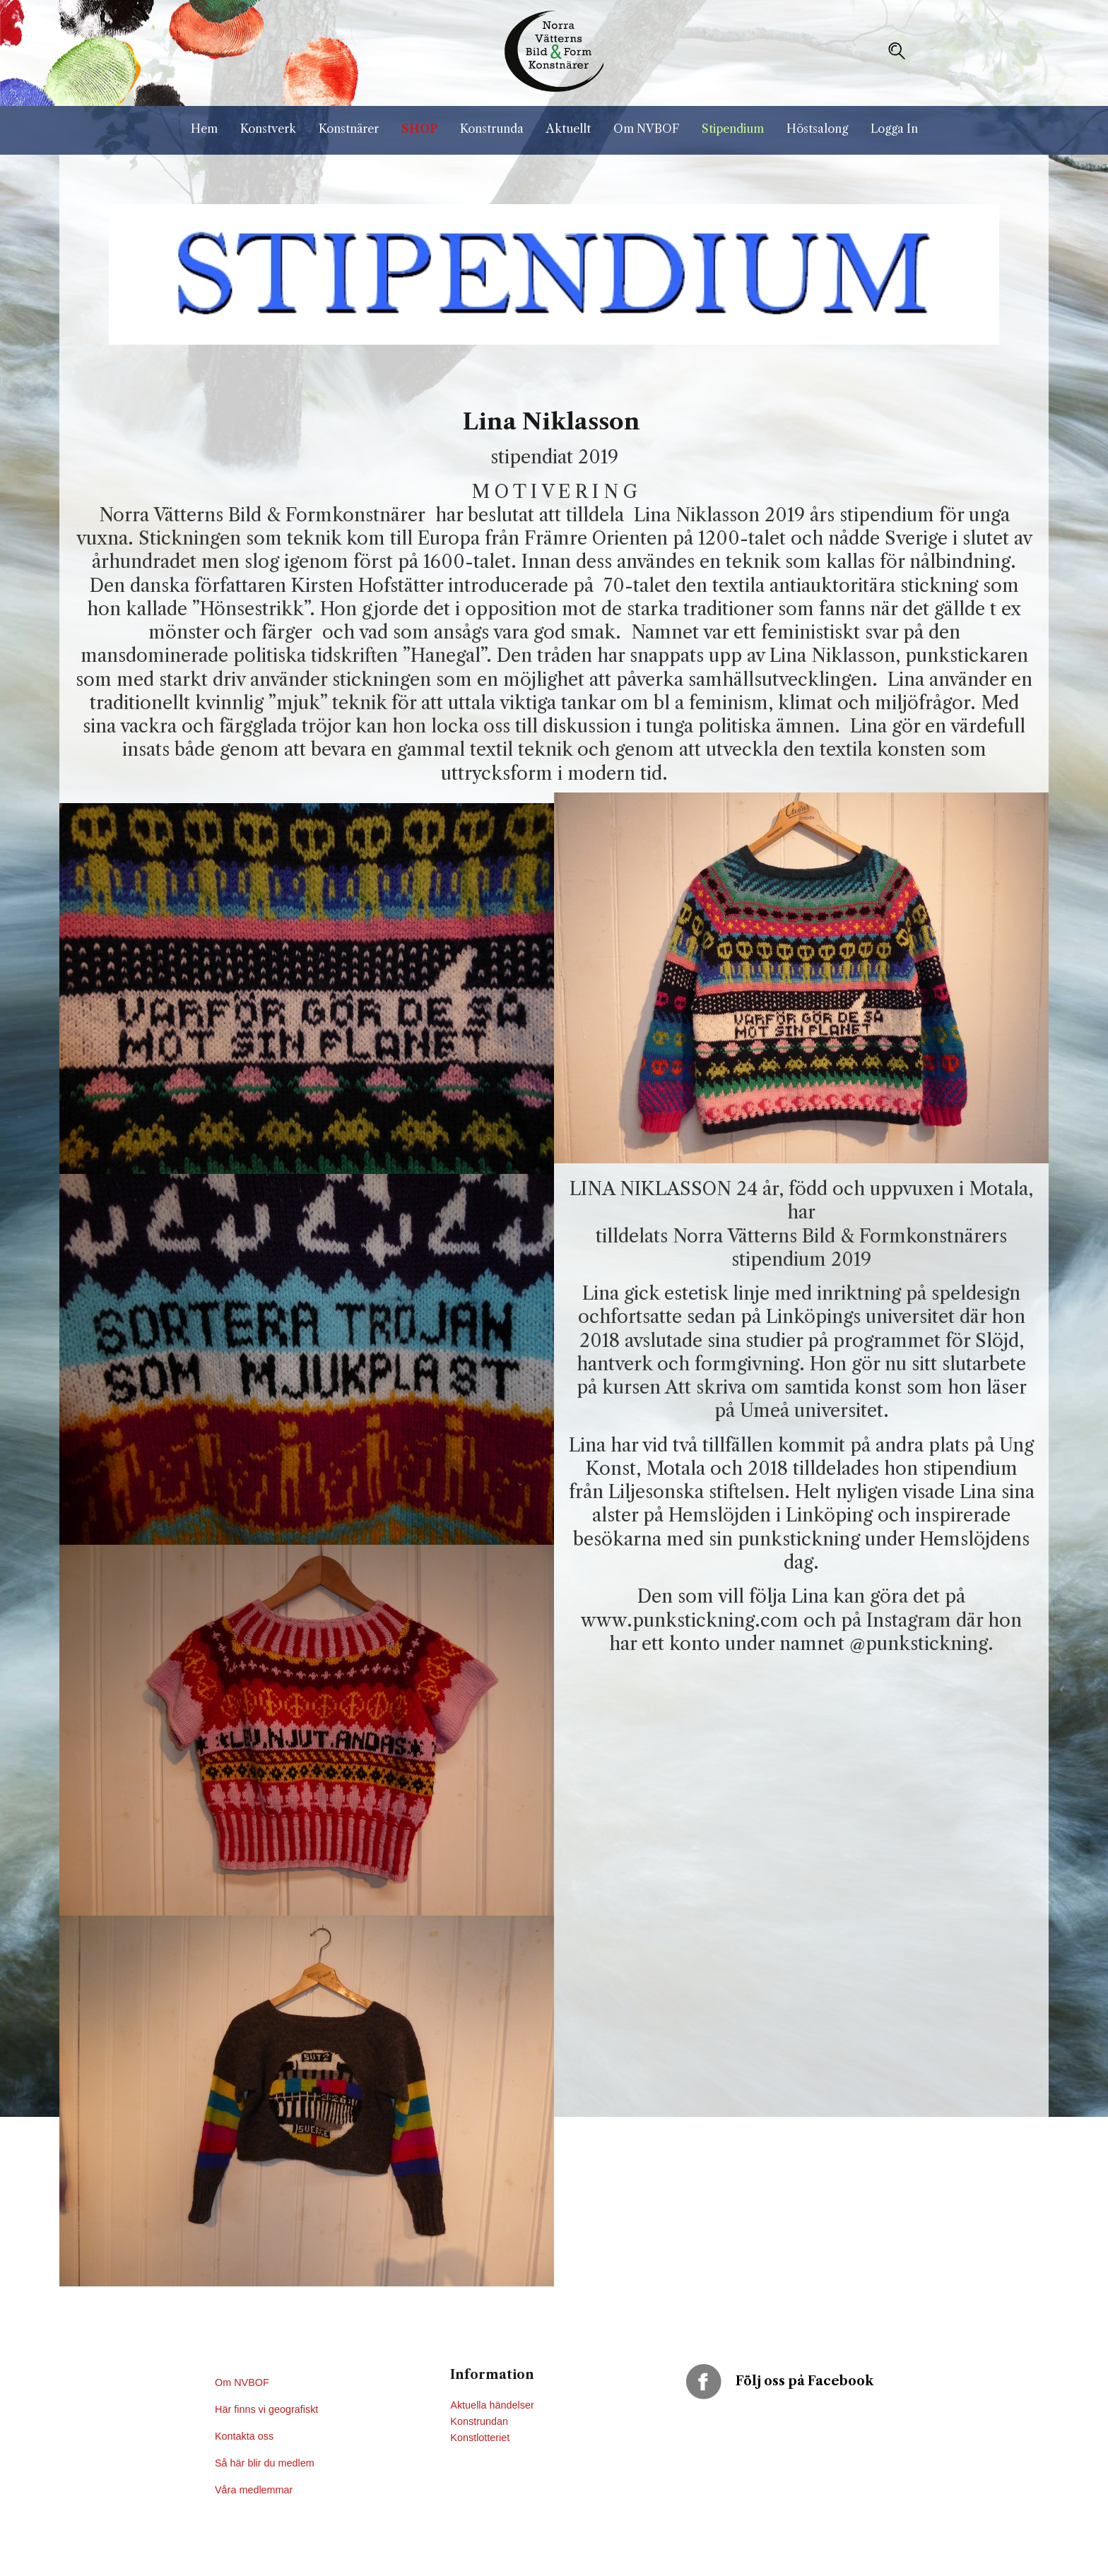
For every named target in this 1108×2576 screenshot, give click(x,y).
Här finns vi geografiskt (268, 2409)
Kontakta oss (245, 2436)
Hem (204, 128)
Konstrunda (492, 128)
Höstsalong (817, 128)
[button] (896, 50)
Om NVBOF (646, 128)
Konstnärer (349, 128)
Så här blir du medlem (266, 2463)
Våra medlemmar (254, 2489)
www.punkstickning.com (689, 1620)
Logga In (894, 128)
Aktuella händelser (492, 2405)
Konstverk (268, 128)
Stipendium (733, 128)
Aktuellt (568, 128)
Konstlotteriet (479, 2437)
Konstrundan (479, 2421)
